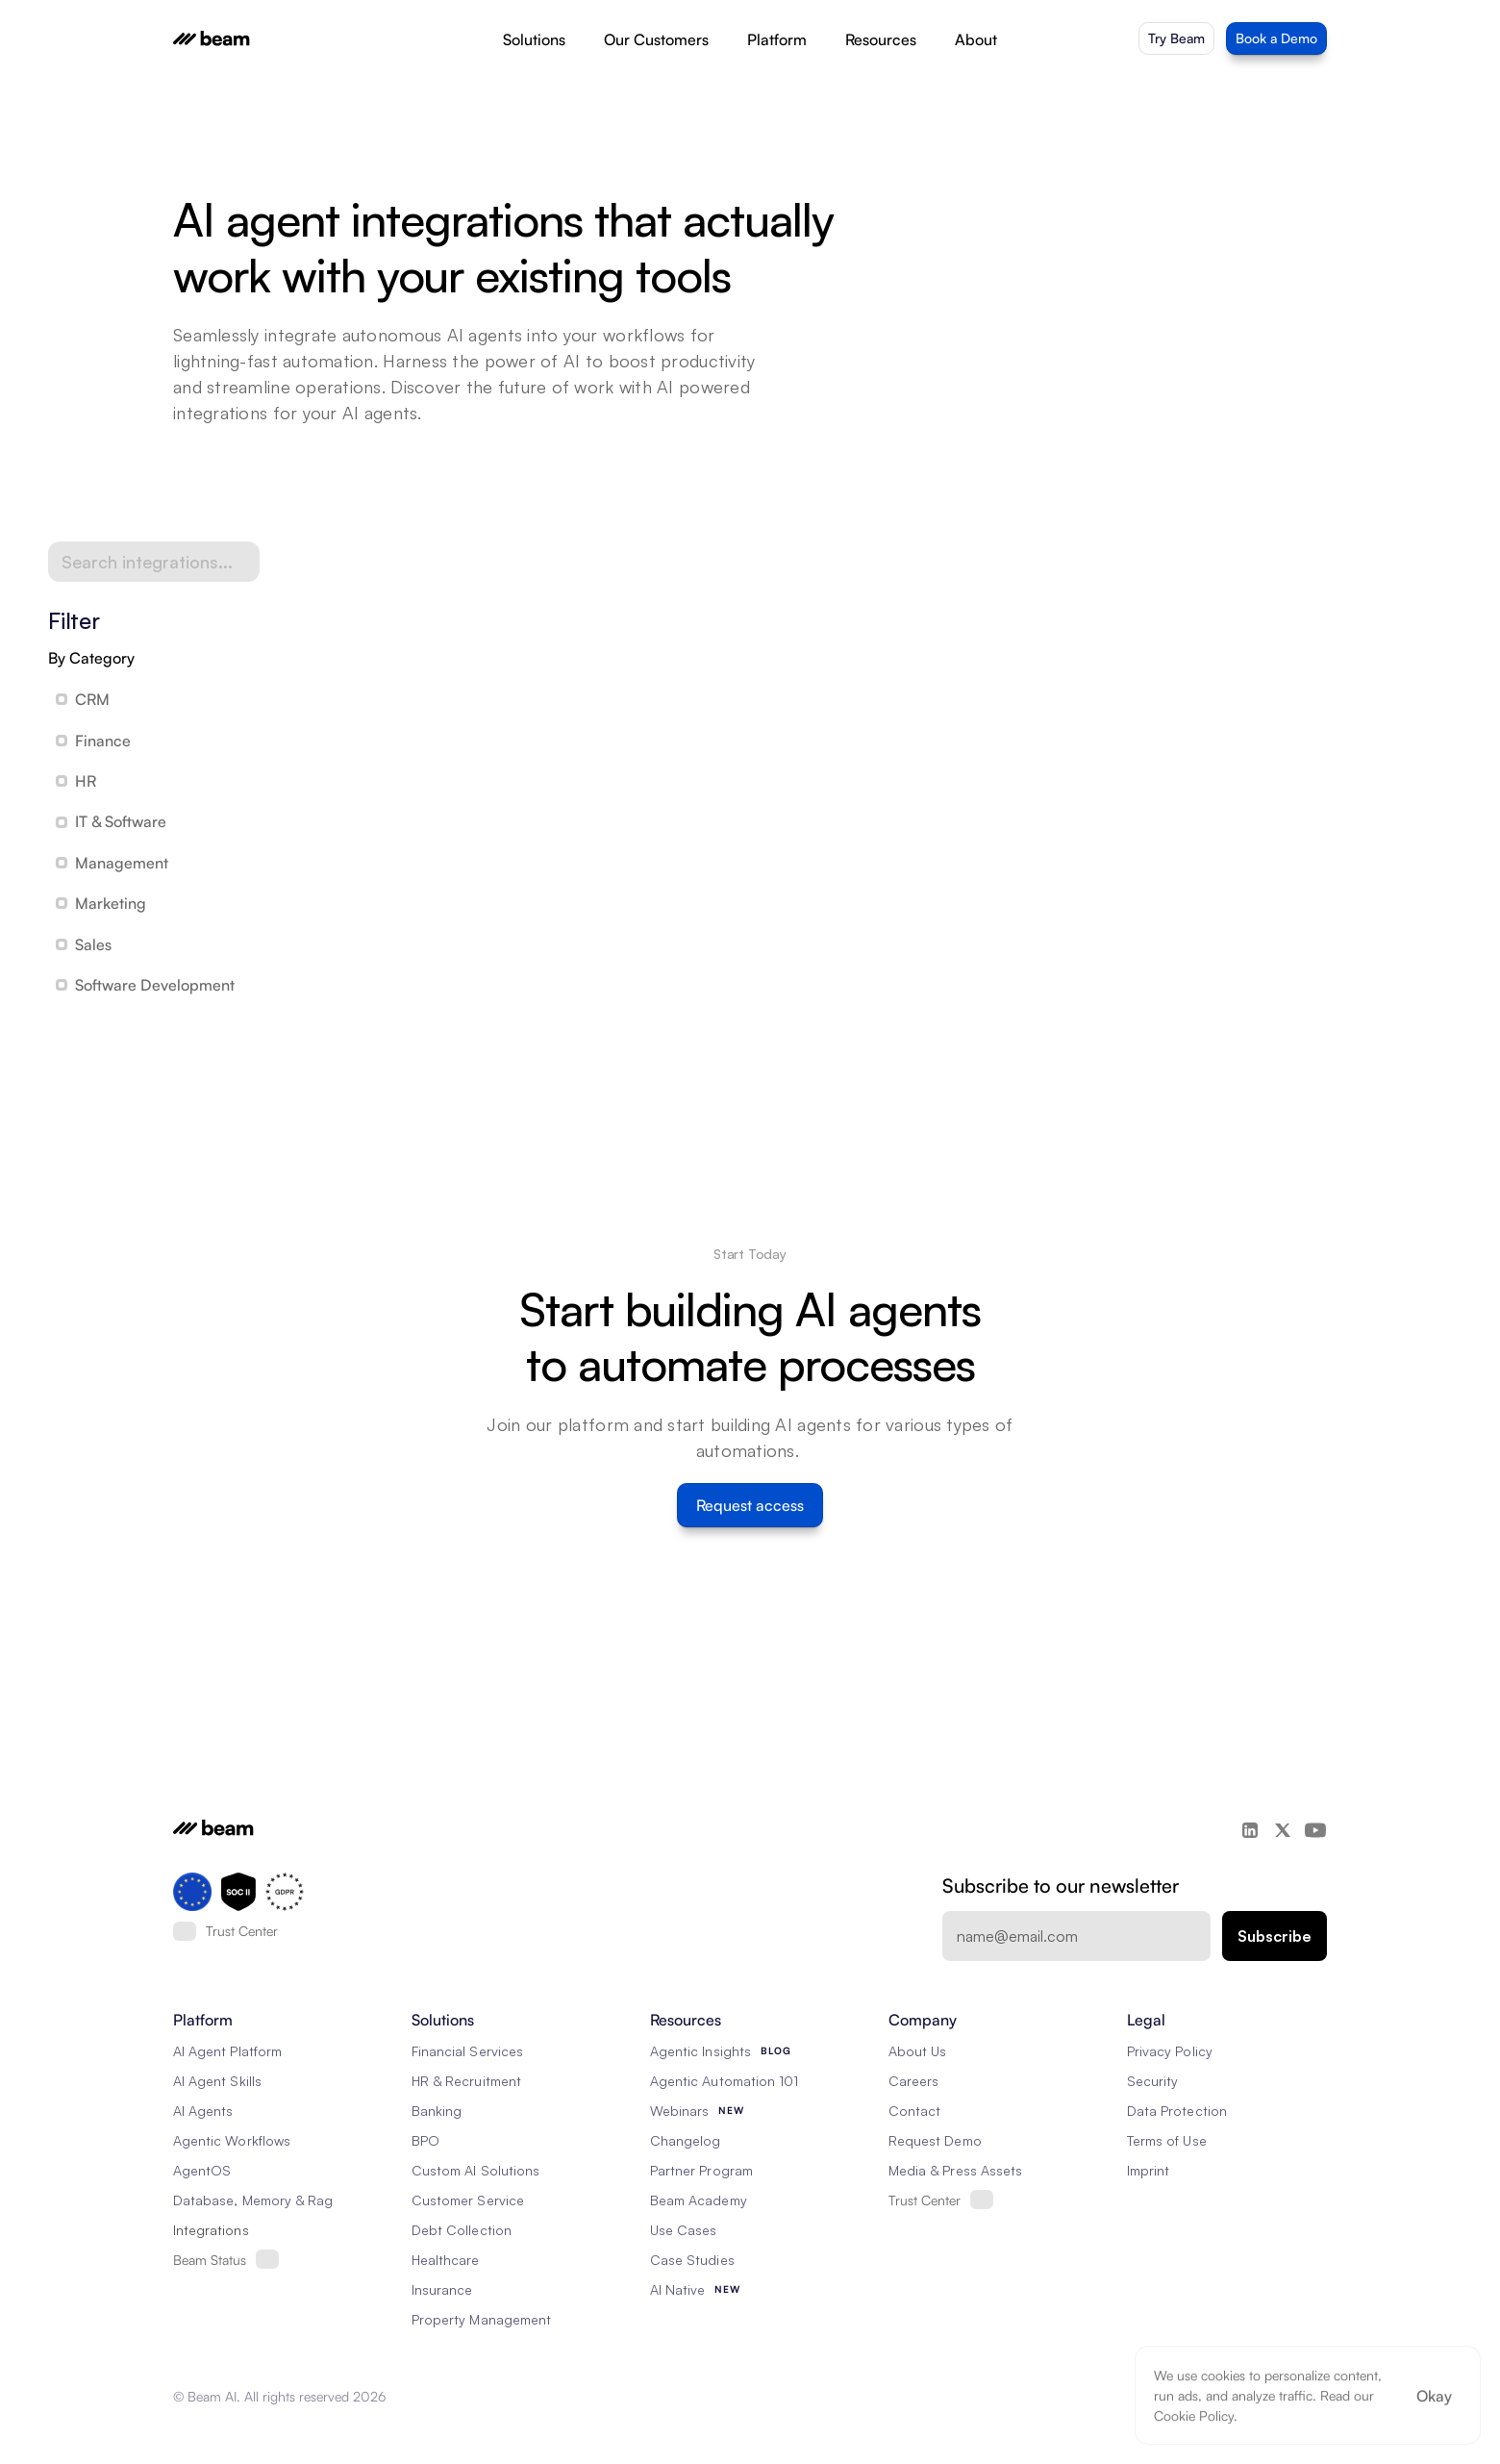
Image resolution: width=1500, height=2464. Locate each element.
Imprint (1148, 2170)
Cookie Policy (1194, 2415)
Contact (914, 2110)
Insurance (442, 2289)
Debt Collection (462, 2230)
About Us (917, 2051)
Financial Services (467, 2051)
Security (1152, 2081)
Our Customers (656, 39)
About (976, 39)
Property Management (481, 2319)
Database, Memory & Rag (253, 2200)
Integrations (211, 2230)
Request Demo (935, 2140)
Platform (777, 39)
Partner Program (701, 2170)
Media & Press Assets (955, 2170)
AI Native (677, 2289)
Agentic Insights (700, 2051)
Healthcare (446, 2259)
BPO (425, 2140)
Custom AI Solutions (475, 2170)
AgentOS (202, 2170)
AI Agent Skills (217, 2081)
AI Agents (203, 2110)
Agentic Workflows (231, 2140)
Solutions (534, 39)
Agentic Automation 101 (724, 2081)
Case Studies (692, 2259)
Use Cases (683, 2230)
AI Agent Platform (227, 2051)
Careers (913, 2081)
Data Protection (1177, 2110)
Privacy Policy (1169, 2051)
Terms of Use (1167, 2140)
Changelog (685, 2140)
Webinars (679, 2110)
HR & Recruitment (466, 2081)
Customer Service (468, 2200)
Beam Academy (698, 2200)
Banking (437, 2110)
